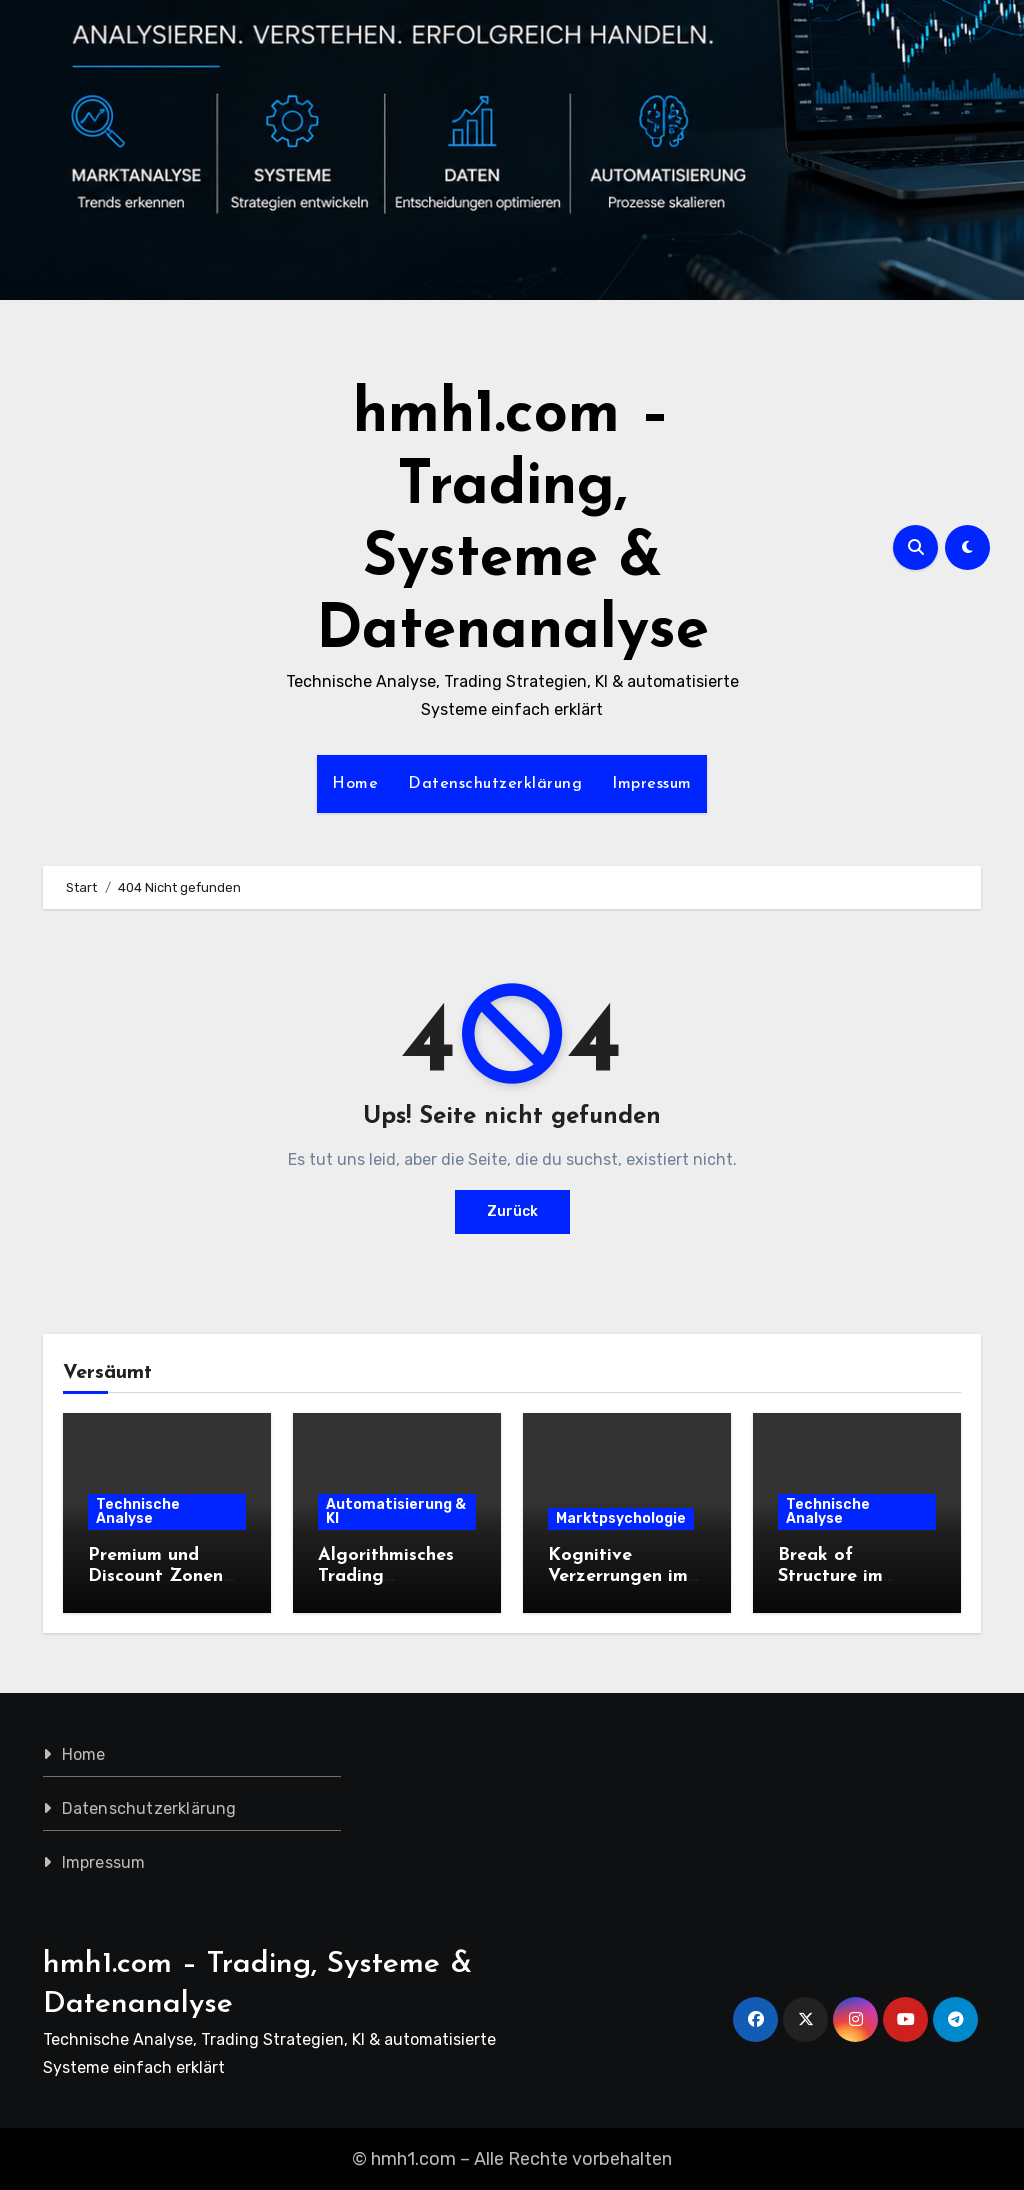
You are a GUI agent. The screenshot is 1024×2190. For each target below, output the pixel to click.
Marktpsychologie (621, 1518)
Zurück (512, 1211)
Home (355, 784)
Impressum (652, 784)
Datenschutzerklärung (495, 784)
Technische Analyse (138, 1511)
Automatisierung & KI (396, 1511)
